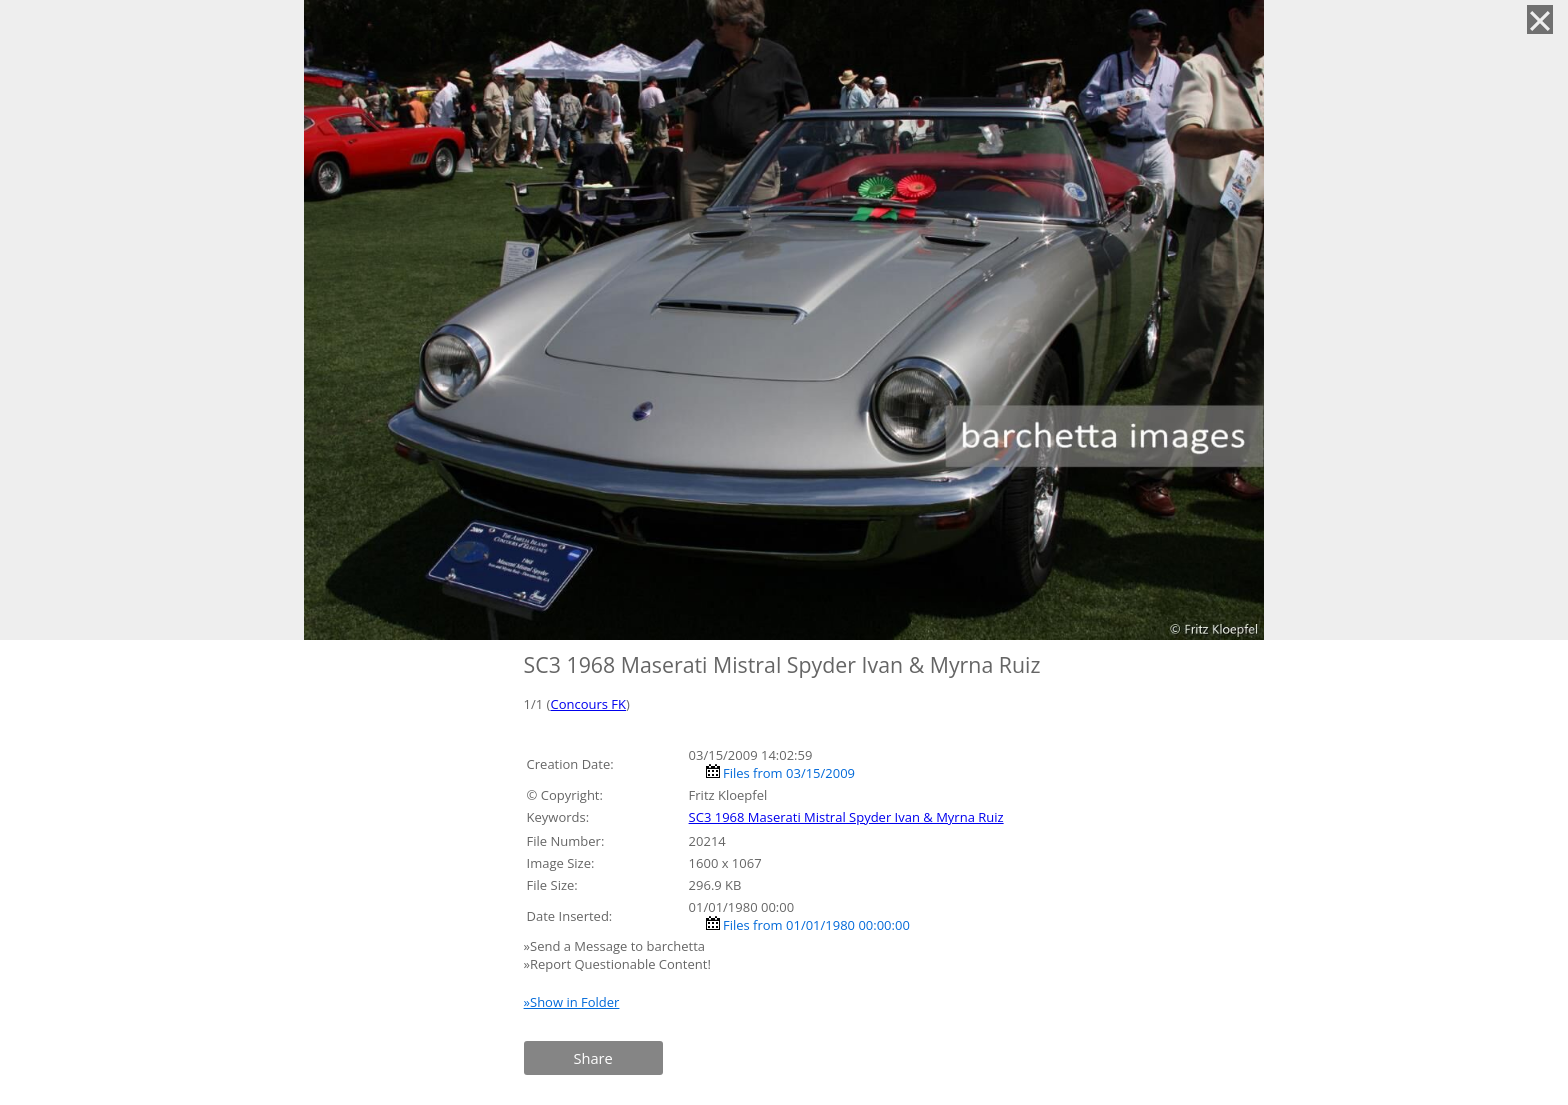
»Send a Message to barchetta (616, 946)
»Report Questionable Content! (617, 964)
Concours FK (588, 704)
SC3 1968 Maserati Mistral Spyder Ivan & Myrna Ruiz (846, 817)
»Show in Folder (572, 1002)
